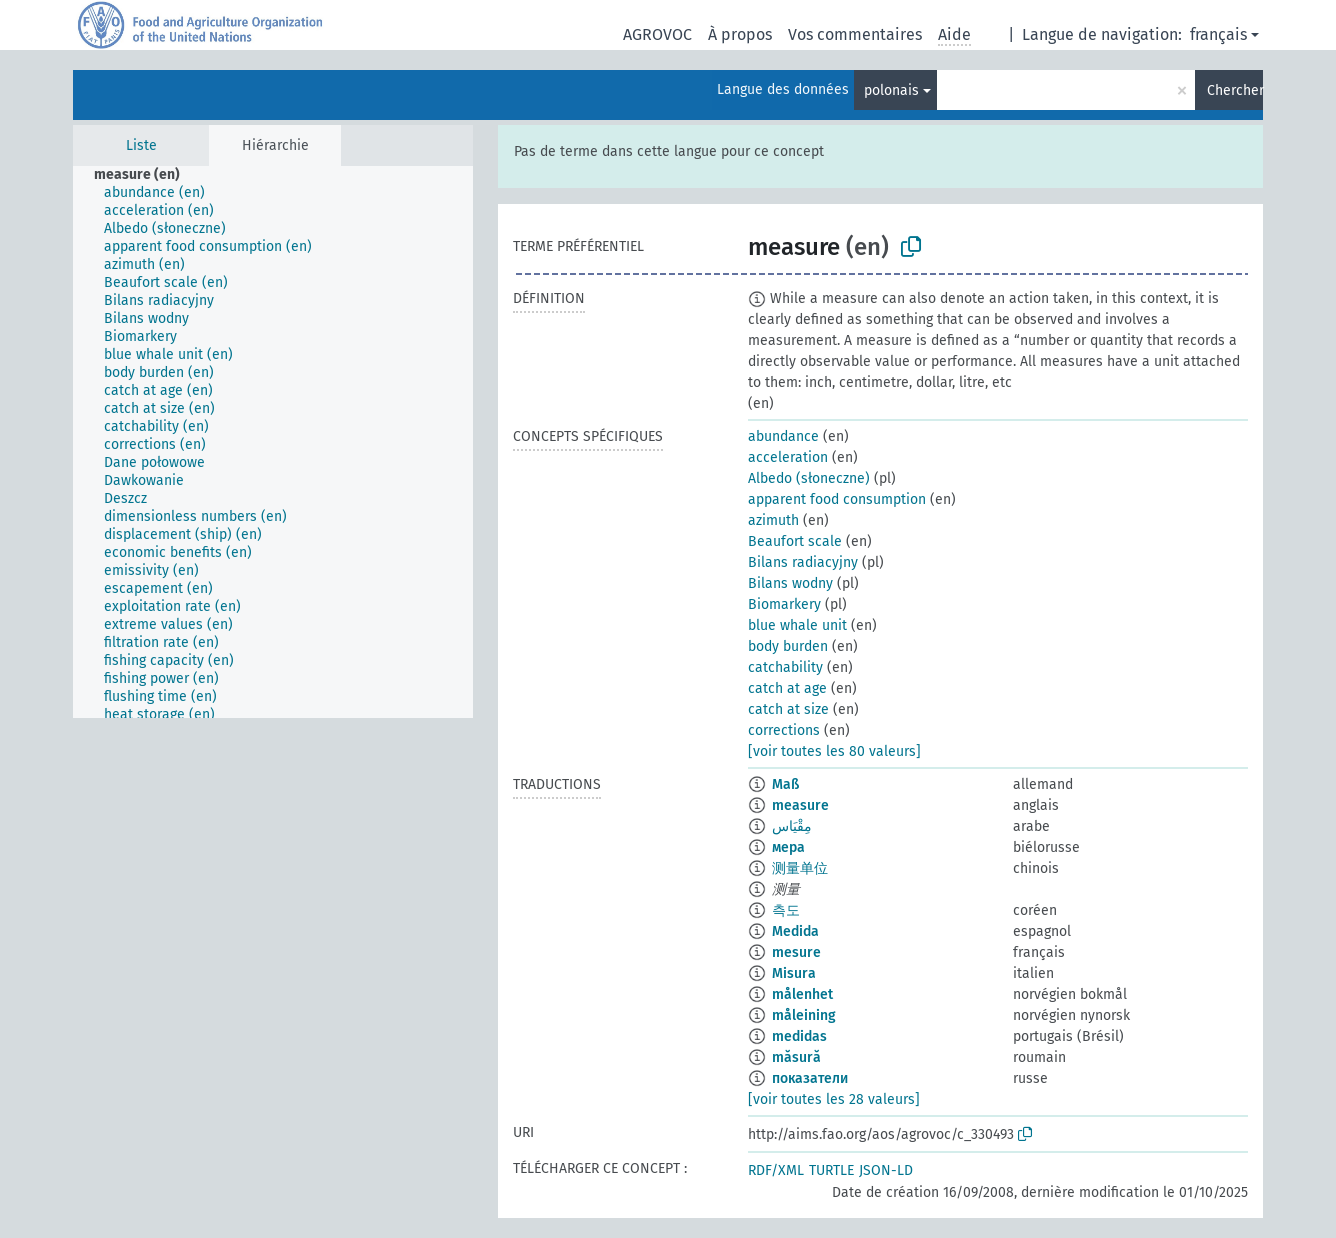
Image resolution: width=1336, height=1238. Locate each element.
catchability (785, 667)
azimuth (773, 520)
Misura (794, 973)
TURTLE (831, 1170)
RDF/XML (776, 1170)
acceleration (788, 457)
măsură (796, 1057)
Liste (141, 145)
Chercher (1235, 90)
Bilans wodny (790, 583)
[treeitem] (145, 175)
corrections (784, 730)
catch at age (787, 688)
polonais (891, 90)
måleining (804, 1015)
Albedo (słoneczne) (809, 478)
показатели (810, 1078)
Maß (785, 784)
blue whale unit (797, 625)
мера (788, 847)
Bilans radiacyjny (803, 562)
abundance (783, 436)
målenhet (802, 994)
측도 (786, 910)
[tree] (273, 442)
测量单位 (800, 868)
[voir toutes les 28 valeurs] (834, 1099)
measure (800, 805)
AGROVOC (657, 34)
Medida (795, 931)
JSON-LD (886, 1170)
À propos (740, 34)
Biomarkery (784, 604)
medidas (799, 1036)
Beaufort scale (795, 541)
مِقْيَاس (792, 826)
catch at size (788, 709)
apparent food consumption (837, 499)
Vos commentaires (855, 34)
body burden (788, 646)
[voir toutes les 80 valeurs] (834, 751)
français (1218, 34)
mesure (796, 952)
